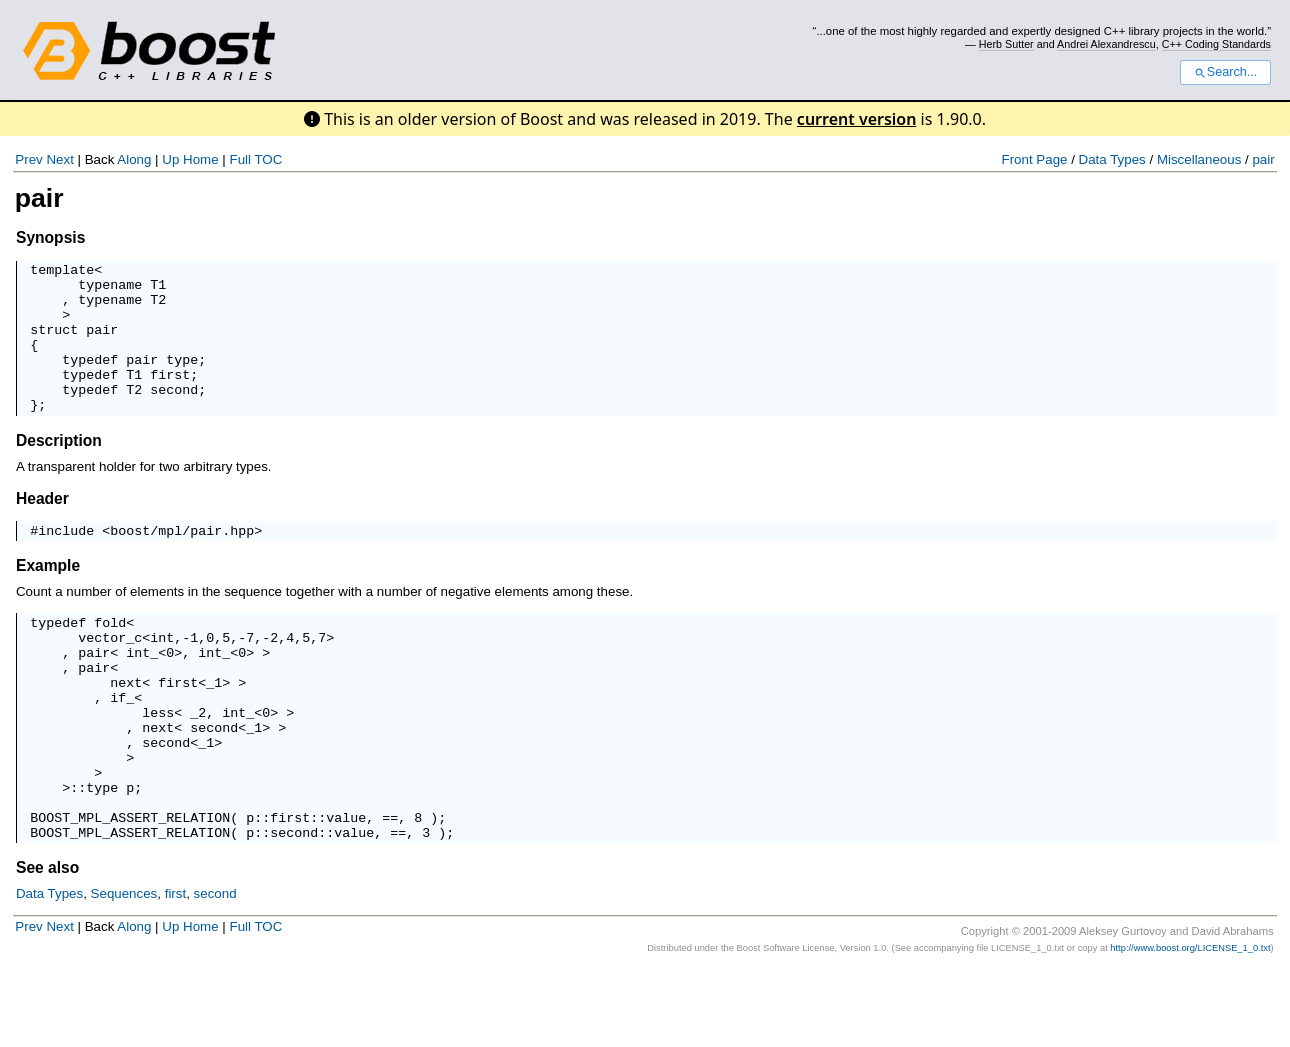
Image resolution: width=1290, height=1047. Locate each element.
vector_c (110, 676)
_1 (214, 730)
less (158, 766)
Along (134, 159)
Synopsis (50, 237)
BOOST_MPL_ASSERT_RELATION (130, 892)
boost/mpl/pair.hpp (182, 563)
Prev (28, 159)
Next (59, 159)
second (215, 971)
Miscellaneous (1199, 159)
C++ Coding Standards (1216, 44)
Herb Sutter (1006, 44)
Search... (1225, 72)
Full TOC (255, 159)
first (175, 971)
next (126, 730)
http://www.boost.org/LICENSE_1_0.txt (1190, 1026)
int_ (142, 694)
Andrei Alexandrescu (1106, 44)
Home (201, 159)
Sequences (124, 971)
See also (47, 945)
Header (42, 528)
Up (170, 159)
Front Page (1035, 159)
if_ (122, 748)
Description (59, 470)
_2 (198, 766)
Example (48, 598)
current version (857, 119)
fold (110, 658)
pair (1263, 159)
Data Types (1112, 159)
